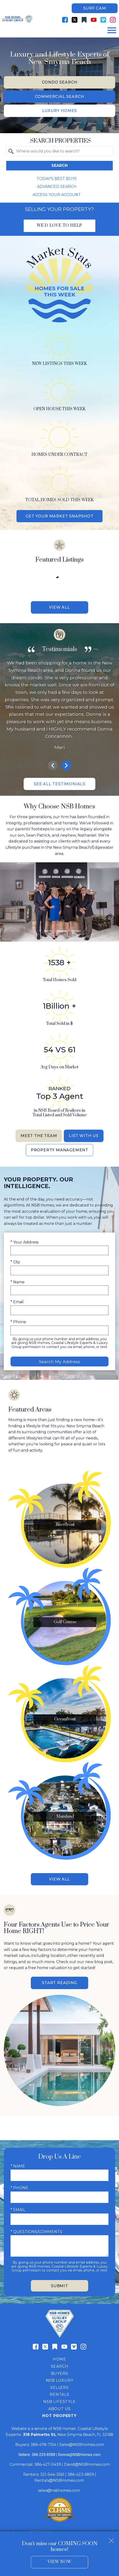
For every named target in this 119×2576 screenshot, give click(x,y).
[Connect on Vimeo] (103, 20)
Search (59, 165)
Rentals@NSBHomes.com (59, 2480)
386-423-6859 (80, 2474)
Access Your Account (56, 194)
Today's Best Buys (57, 178)
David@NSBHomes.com (87, 2464)
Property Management (59, 1150)
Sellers (59, 2387)
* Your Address (24, 1242)
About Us (59, 2409)
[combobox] (59, 151)
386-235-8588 (43, 2454)
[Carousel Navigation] (59, 765)
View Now (59, 2562)
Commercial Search (59, 96)
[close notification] (111, 2539)
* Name (18, 1282)
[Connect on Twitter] (74, 20)
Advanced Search (56, 186)
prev (53, 765)
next (66, 765)
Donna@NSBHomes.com (79, 2454)
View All (59, 607)
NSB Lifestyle (59, 2401)
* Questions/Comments (36, 2231)
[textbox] (62, 151)
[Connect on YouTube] (94, 20)
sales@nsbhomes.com (59, 2490)
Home (59, 2359)
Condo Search (59, 82)
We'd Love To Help (59, 225)
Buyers (59, 2373)
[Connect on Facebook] (65, 20)
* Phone (18, 1322)
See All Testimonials (59, 784)
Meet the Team (39, 1135)
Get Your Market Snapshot (59, 516)
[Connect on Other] (84, 20)
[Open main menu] (112, 30)
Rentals (59, 2394)
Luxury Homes (59, 110)
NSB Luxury (59, 2380)
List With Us (83, 1135)
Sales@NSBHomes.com (81, 2444)
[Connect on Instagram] (113, 20)
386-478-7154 (43, 2444)
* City (15, 1262)
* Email (17, 1302)
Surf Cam (94, 8)
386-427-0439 (47, 2464)
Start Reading (59, 1983)
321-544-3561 (52, 2474)
